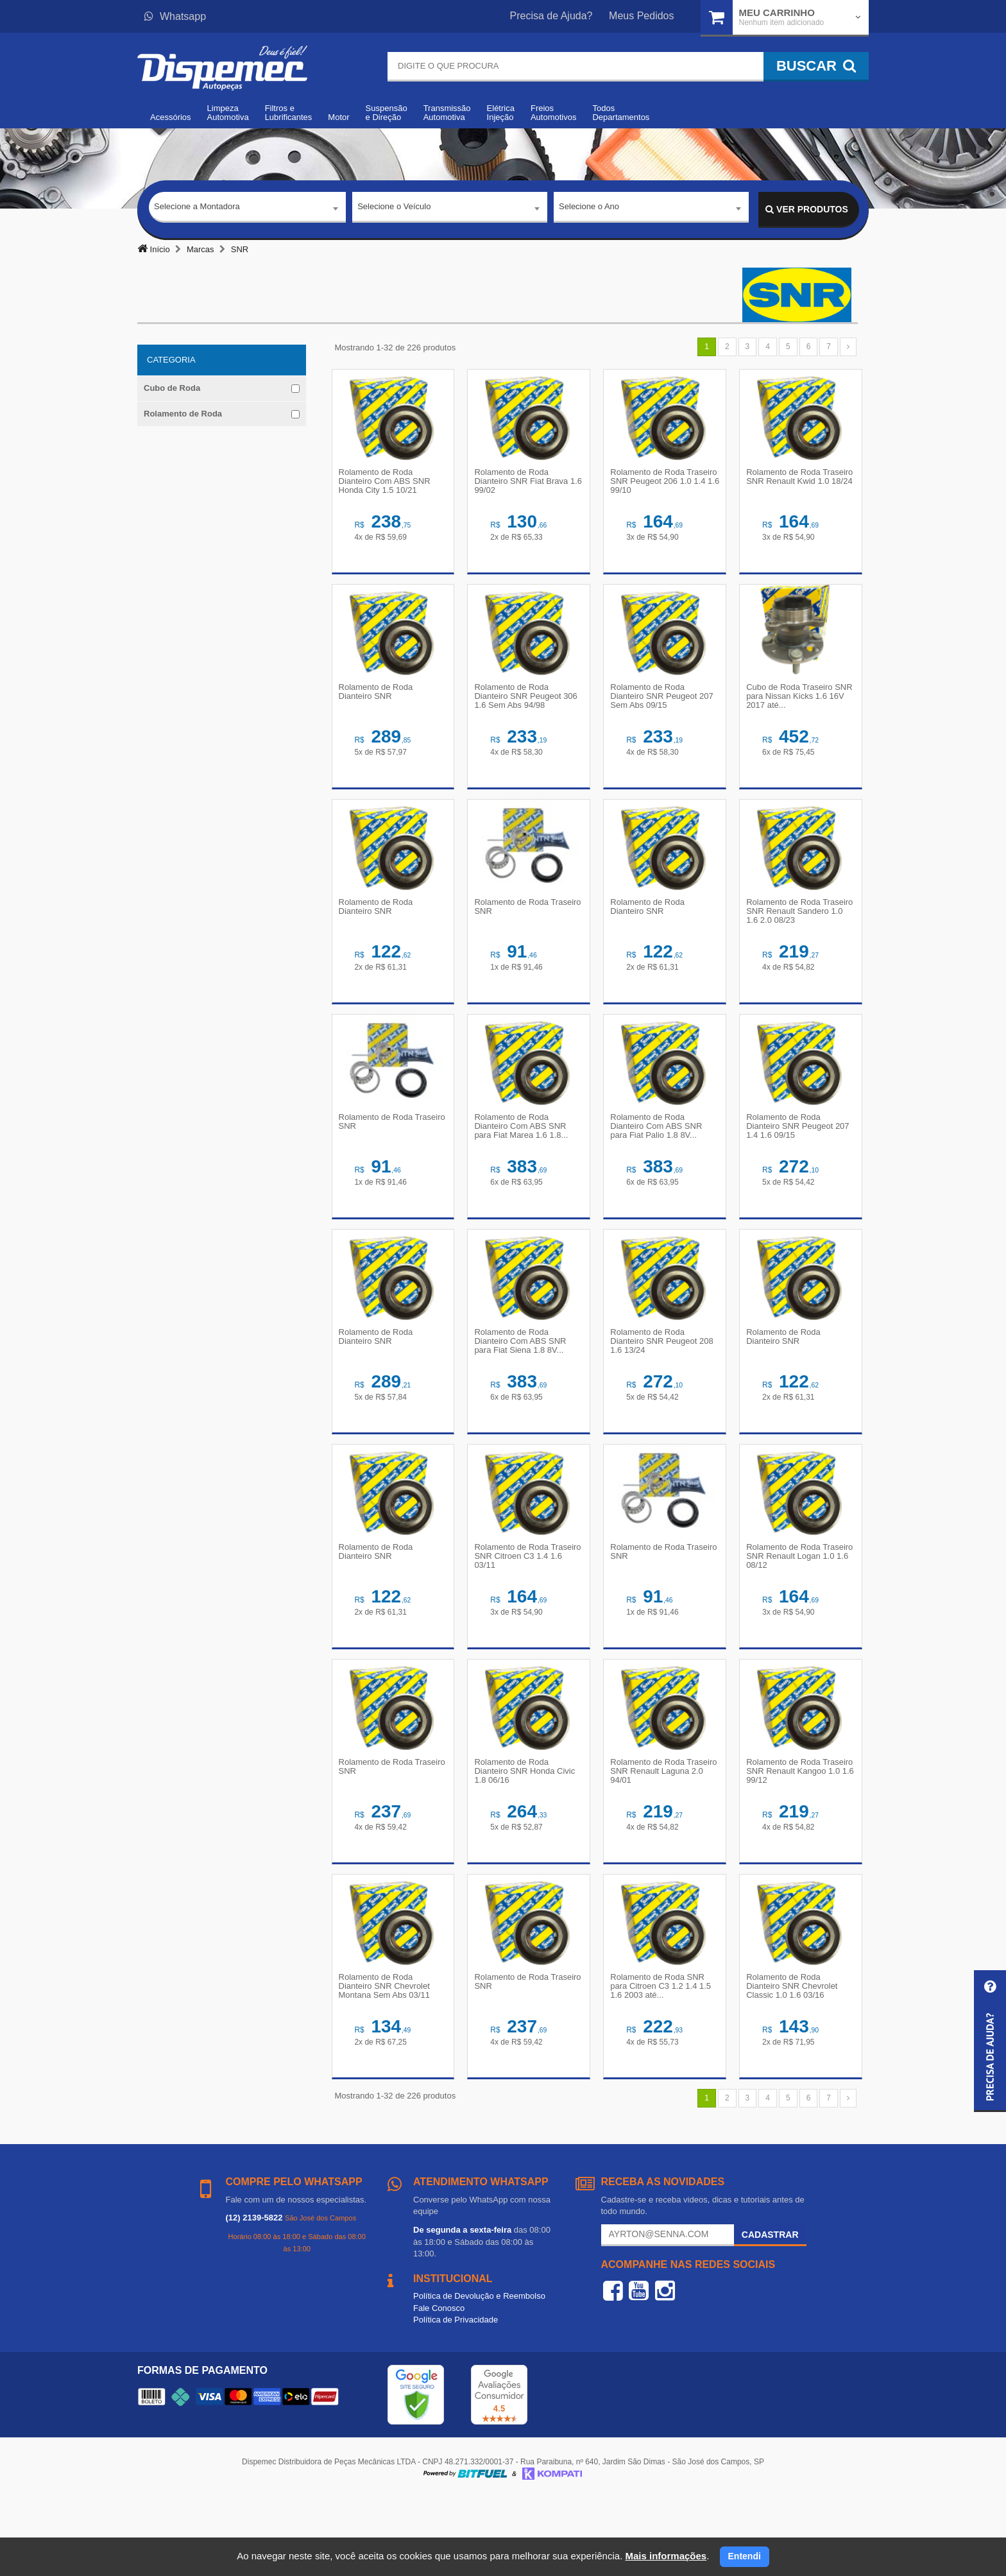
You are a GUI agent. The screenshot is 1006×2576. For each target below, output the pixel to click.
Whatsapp (175, 16)
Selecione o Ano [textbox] (589, 209)
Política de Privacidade (455, 2396)
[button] (990, 2041)
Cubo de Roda (172, 388)
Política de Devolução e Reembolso (479, 2373)
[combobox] (247, 210)
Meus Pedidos (641, 15)
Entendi (744, 2556)
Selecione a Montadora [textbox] (197, 209)
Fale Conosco (439, 2385)
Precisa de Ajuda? (551, 15)
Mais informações (665, 2555)
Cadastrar (770, 2311)
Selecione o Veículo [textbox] (394, 209)
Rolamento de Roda (183, 413)
